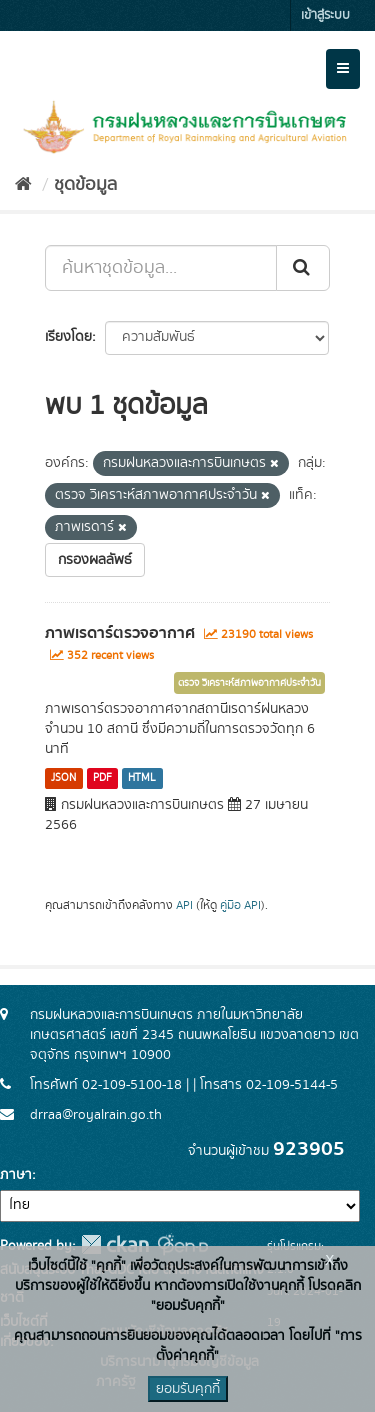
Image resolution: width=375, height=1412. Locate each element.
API (184, 905)
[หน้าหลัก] (23, 185)
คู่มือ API (240, 905)
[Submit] (303, 268)
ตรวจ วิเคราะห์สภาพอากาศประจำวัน (249, 683)
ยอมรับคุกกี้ (188, 1389)
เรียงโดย (68, 337)
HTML (142, 778)
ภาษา (16, 1175)
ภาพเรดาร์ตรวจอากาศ (120, 633)
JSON (63, 778)
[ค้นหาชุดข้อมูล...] (161, 268)
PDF (102, 778)
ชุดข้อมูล (85, 185)
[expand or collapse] (343, 69)
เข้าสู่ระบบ (325, 15)
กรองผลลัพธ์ (95, 560)
